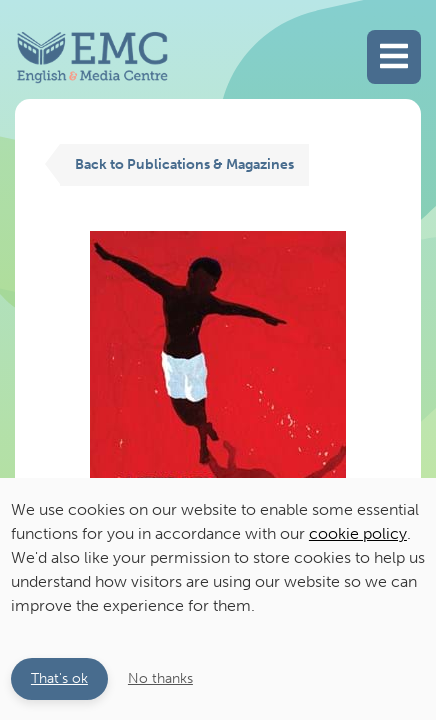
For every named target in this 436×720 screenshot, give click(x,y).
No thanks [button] (160, 678)
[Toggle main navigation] (394, 57)
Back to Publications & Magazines (184, 164)
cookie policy (358, 533)
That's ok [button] (59, 678)
